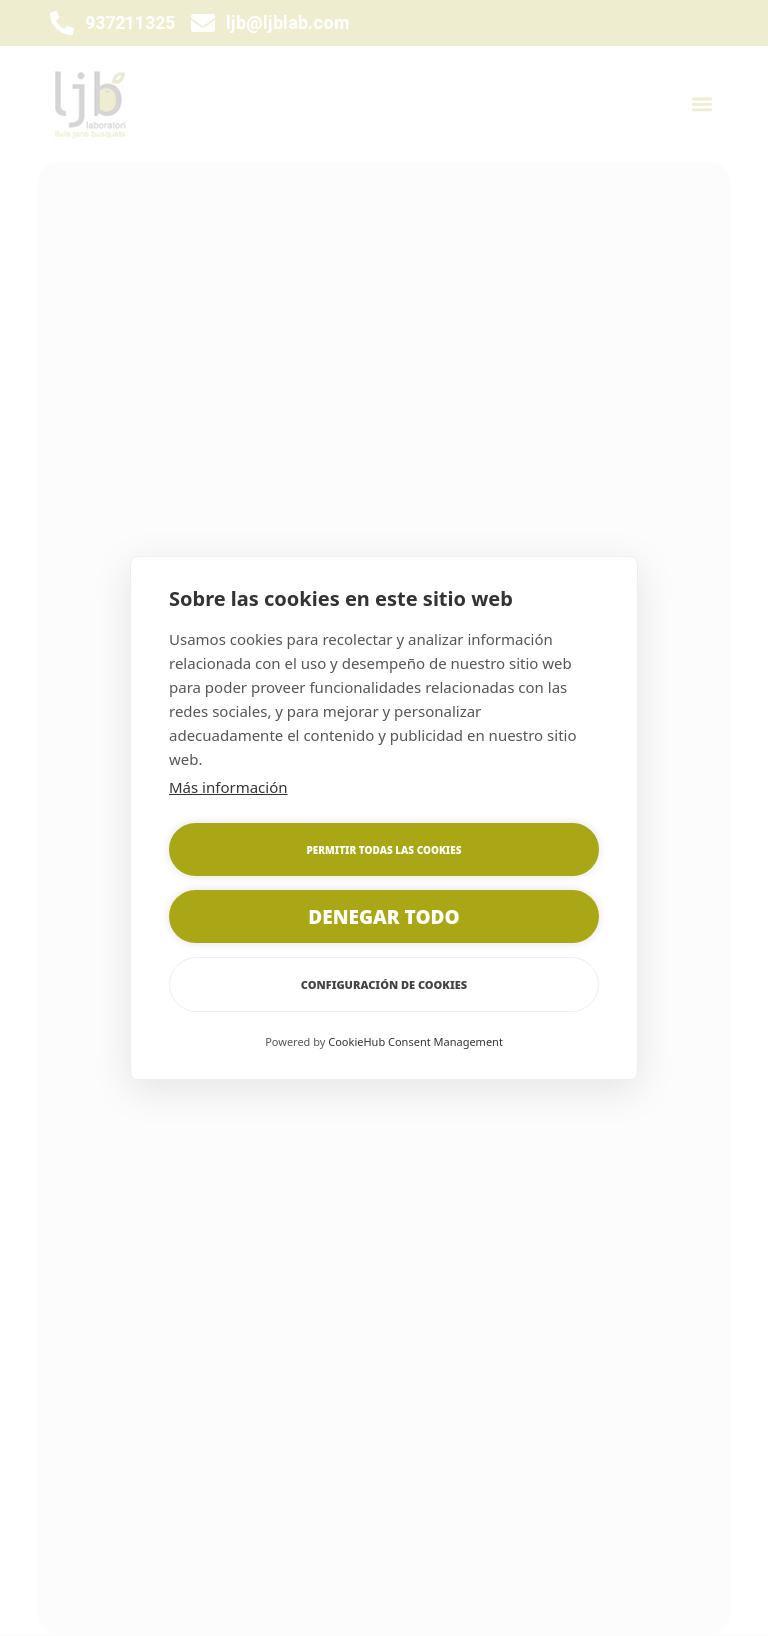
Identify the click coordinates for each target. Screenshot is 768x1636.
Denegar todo (383, 917)
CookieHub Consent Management (415, 1041)
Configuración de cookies (384, 984)
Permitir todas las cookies (384, 850)
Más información (228, 787)
